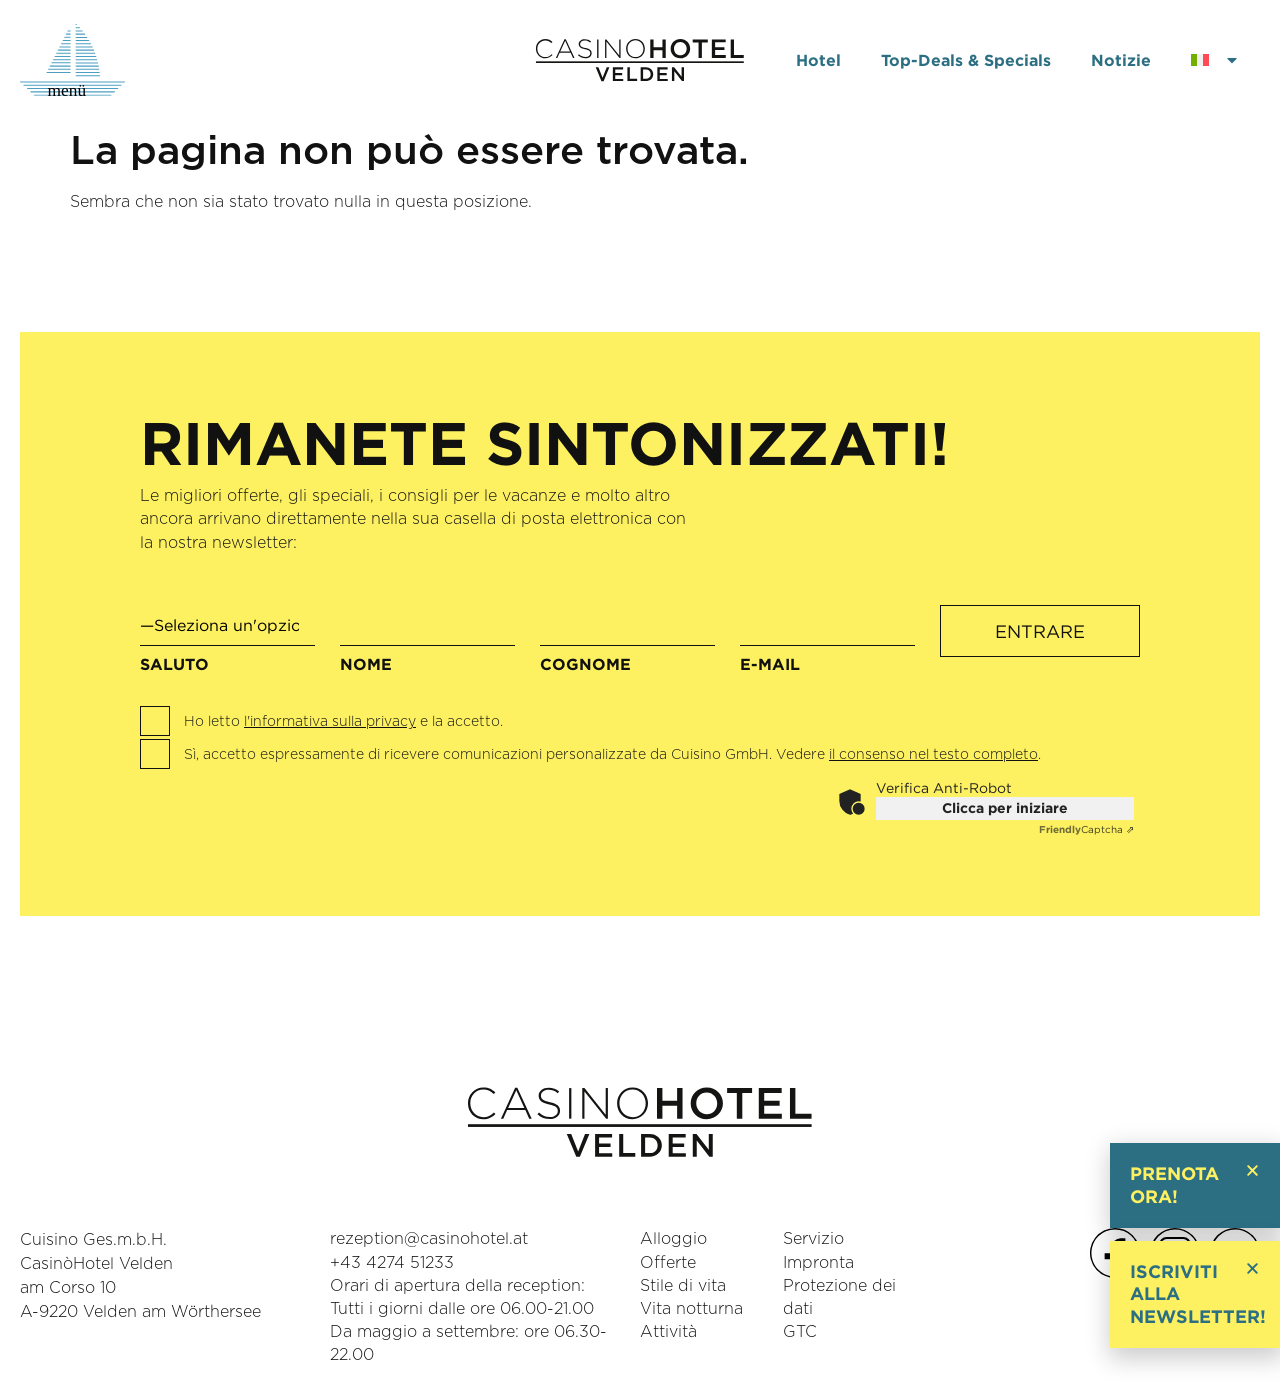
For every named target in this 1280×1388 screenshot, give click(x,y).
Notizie (1121, 60)
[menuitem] (1215, 60)
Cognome (627, 644)
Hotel (818, 60)
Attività (668, 1332)
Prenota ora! (1174, 1185)
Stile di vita (683, 1286)
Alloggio (673, 1240)
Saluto (227, 638)
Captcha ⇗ (1086, 829)
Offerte (668, 1263)
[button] (1252, 1170)
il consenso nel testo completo (933, 755)
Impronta (818, 1263)
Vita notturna (691, 1309)
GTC (800, 1332)
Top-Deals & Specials (966, 60)
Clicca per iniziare (1005, 808)
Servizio (813, 1240)
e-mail (827, 644)
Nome (427, 644)
